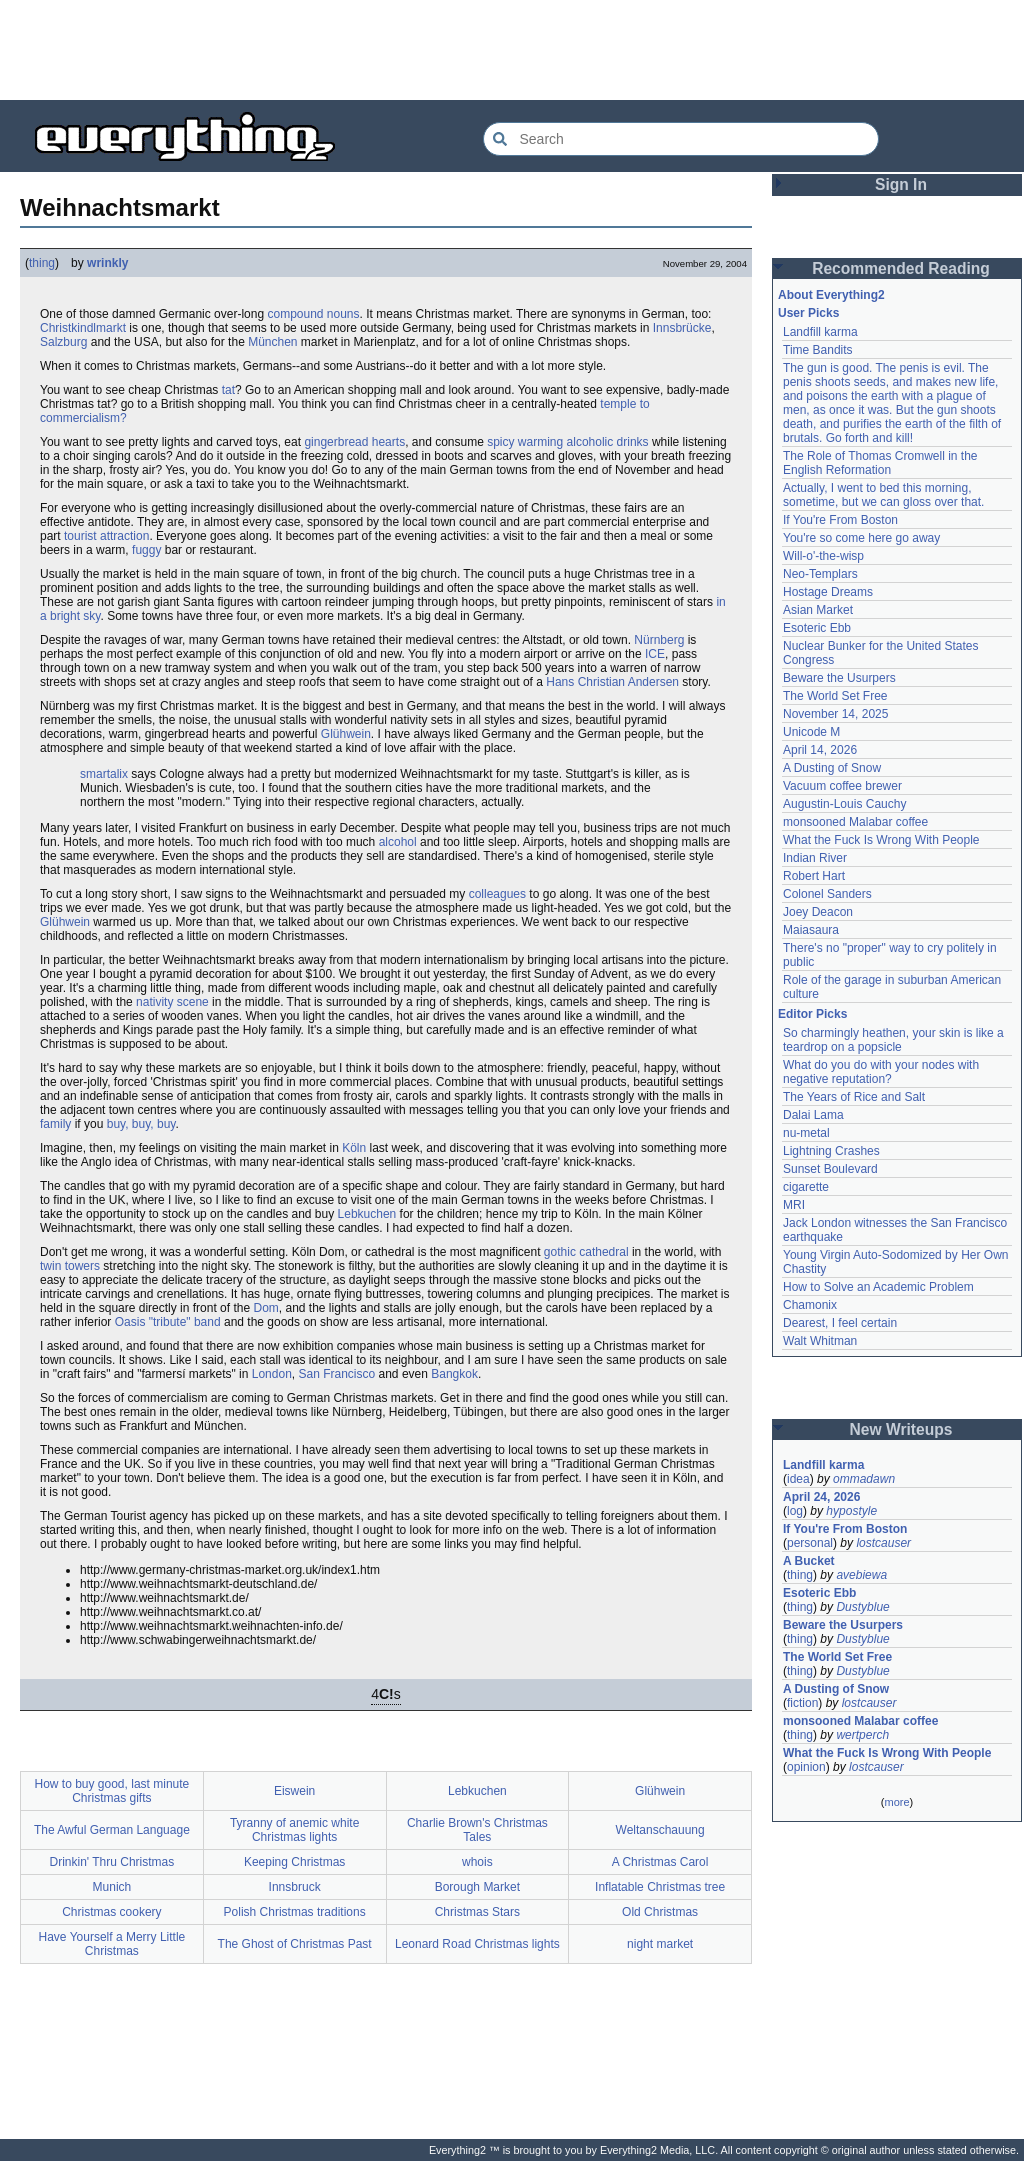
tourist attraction (106, 536)
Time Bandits (818, 350)
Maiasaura (811, 930)
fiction (802, 1703)
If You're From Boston (840, 520)
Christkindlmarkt (83, 328)
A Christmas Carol (660, 1862)
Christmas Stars (477, 1912)
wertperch (862, 1735)
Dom (265, 1308)
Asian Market (818, 610)
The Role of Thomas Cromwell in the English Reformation (880, 463)
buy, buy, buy (141, 1124)
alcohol (398, 842)
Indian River (815, 858)
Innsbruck (295, 1887)
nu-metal (806, 1133)
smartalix (104, 774)
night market (660, 1944)
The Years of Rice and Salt (854, 1097)
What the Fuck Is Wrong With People (881, 840)
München (272, 342)
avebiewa (861, 1575)
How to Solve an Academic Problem (878, 1287)
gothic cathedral (586, 1252)
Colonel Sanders (827, 894)
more (896, 1802)
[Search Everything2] (681, 139)
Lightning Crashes (831, 1151)
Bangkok (454, 1374)
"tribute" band (185, 1322)
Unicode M (811, 732)
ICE (655, 654)
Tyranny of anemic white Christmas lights (294, 1830)
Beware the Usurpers (839, 678)
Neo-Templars (820, 574)
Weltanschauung (660, 1830)
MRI (794, 1205)
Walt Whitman (820, 1341)
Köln (354, 1148)
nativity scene (172, 1002)
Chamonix (810, 1305)
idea (798, 1479)
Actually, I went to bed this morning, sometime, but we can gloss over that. (883, 495)
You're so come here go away (861, 538)
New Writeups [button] (901, 1429)
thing (42, 263)
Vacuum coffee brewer (842, 786)
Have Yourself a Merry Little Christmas (112, 1944)
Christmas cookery (111, 1912)
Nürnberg (659, 640)
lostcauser (883, 1543)
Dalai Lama (813, 1115)
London (272, 1374)
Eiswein (294, 1791)
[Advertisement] (512, 50)
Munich (112, 1887)
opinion (806, 1767)
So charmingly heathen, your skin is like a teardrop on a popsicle (893, 1040)
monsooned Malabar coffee (855, 822)
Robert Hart (814, 876)
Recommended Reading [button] (901, 268)
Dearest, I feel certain (840, 1323)
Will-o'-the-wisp (823, 556)
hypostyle (851, 1511)
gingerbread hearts (354, 442)
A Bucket (809, 1561)
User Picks (808, 313)
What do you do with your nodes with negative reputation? (881, 1072)
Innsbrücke (682, 328)
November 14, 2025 (835, 714)
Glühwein (346, 734)
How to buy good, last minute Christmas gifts (111, 1791)
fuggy (146, 550)
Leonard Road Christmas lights (477, 1944)
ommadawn (864, 1479)
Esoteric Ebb (817, 628)
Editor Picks (812, 1014)
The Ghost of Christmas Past (295, 1944)
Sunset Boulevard (830, 1169)
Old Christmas (660, 1912)
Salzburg (63, 342)
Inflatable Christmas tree (660, 1887)
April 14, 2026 (820, 750)
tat (228, 390)
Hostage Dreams (828, 592)
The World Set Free (835, 696)
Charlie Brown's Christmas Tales (477, 1830)
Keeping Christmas (294, 1862)
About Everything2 (831, 295)
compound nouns (313, 314)
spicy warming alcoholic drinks (567, 442)
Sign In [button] (901, 184)
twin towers (70, 1266)
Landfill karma (820, 332)
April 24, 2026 (821, 1497)
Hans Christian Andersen (612, 682)
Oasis (130, 1322)
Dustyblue (862, 1607)
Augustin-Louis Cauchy (844, 804)
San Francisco (336, 1374)
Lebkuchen (367, 1214)
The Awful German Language (112, 1830)
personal (810, 1543)
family (55, 1124)
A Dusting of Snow (832, 768)
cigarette (806, 1187)
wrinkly (107, 263)
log (795, 1511)
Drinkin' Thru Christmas (111, 1862)
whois (477, 1862)
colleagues (497, 894)
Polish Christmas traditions (295, 1912)
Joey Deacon (818, 912)
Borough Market (477, 1887)
